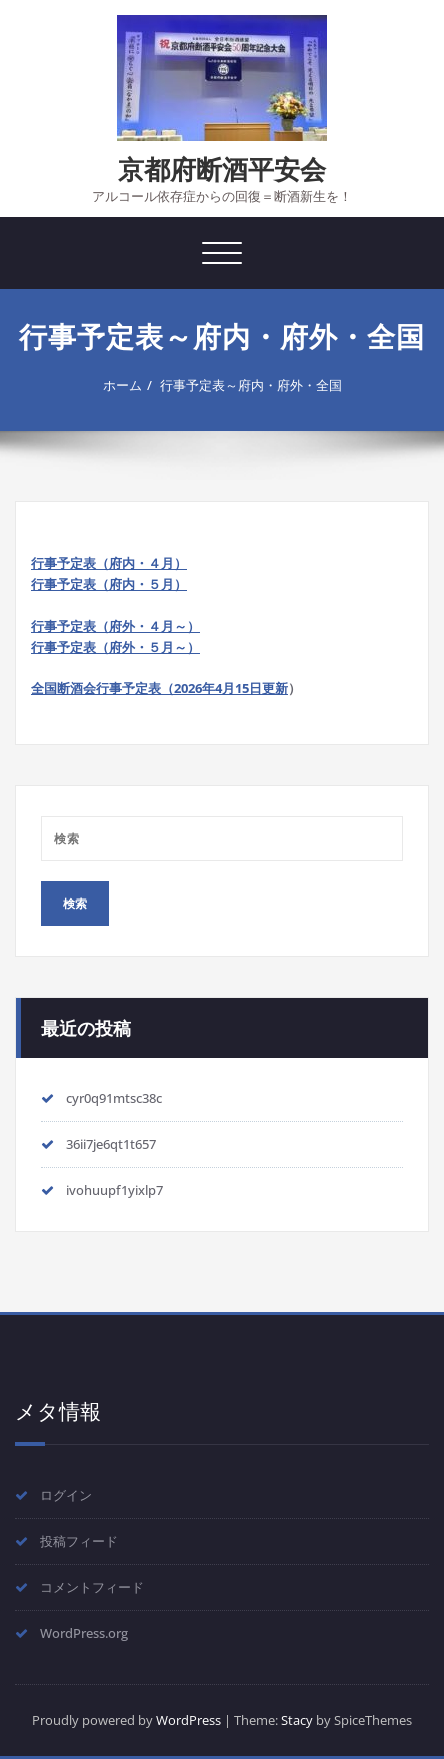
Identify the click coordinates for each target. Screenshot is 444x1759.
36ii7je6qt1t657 (111, 1144)
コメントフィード (92, 1587)
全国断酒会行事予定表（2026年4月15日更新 (159, 688)
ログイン (66, 1495)
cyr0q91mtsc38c (114, 1098)
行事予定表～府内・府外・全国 (251, 385)
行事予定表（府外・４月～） (115, 626)
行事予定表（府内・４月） (109, 563)
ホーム (122, 385)
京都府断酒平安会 (222, 169)
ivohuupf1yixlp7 (114, 1190)
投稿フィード (79, 1541)
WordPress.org (84, 1633)
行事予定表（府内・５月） (109, 584)
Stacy (297, 1720)
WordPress (188, 1720)
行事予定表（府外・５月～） (115, 647)
